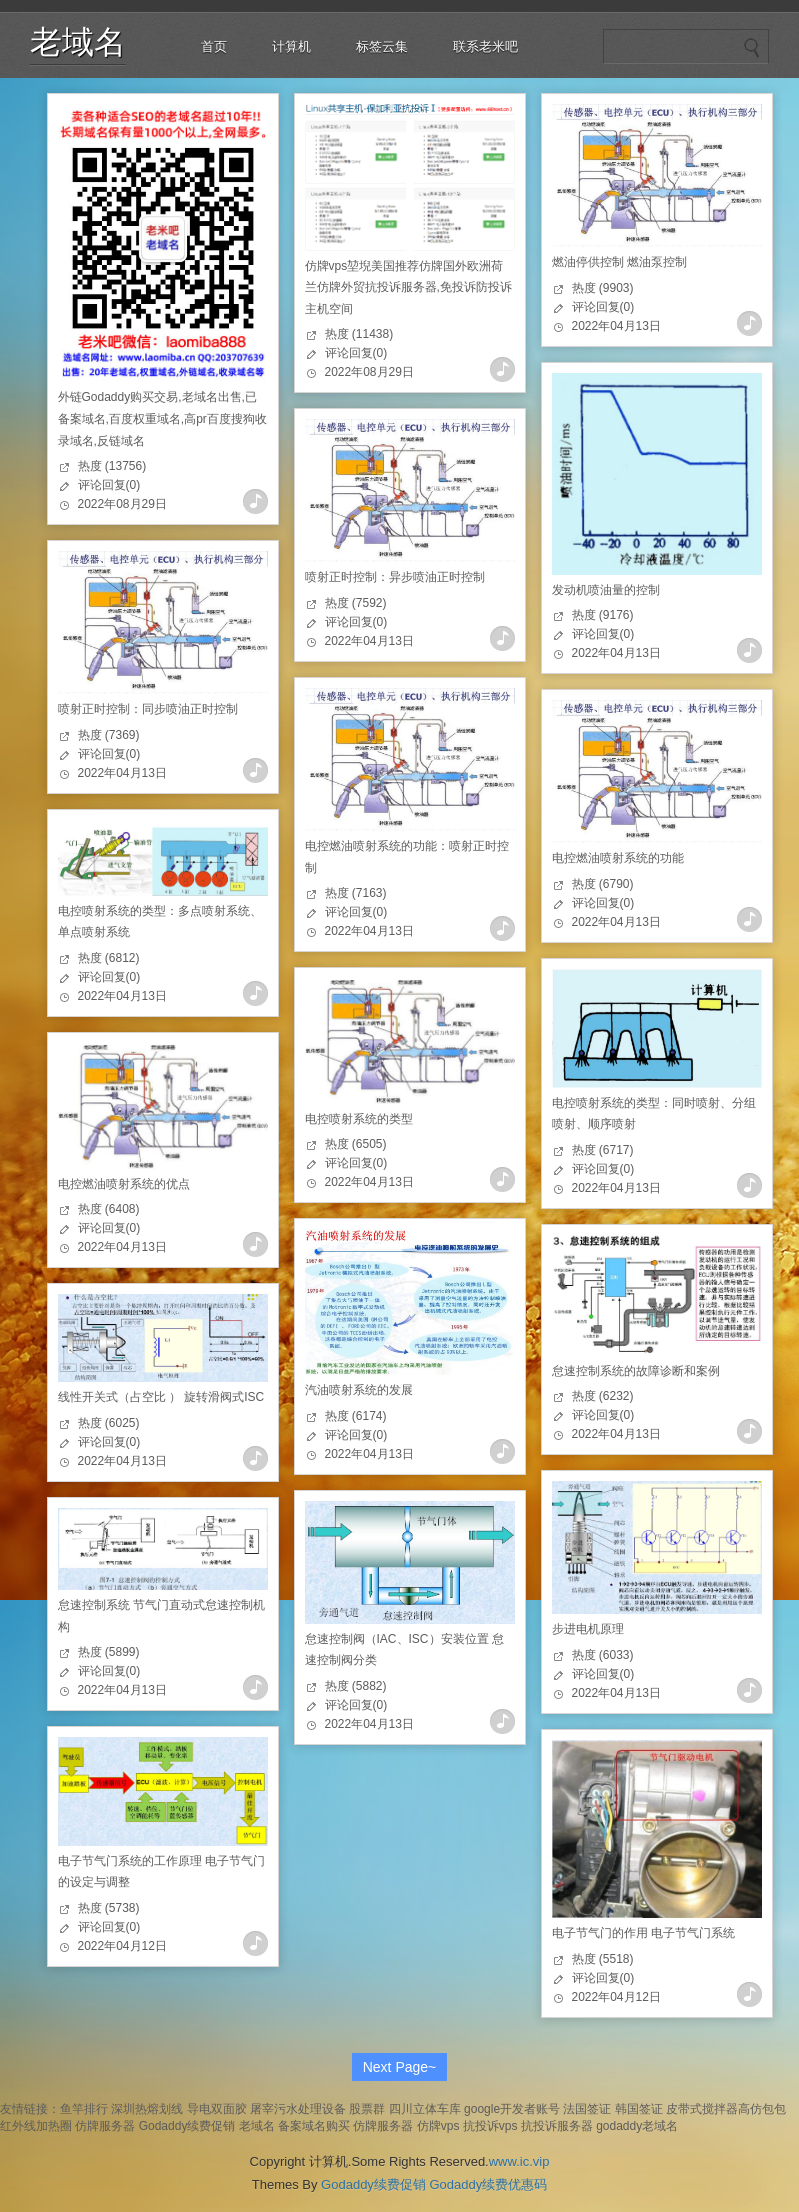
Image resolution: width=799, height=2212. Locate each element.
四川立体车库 (425, 2109)
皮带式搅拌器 (702, 2109)
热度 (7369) (109, 735)
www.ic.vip (519, 2161)
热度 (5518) (603, 1959)
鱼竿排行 (84, 2109)
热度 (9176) (603, 615)
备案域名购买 (314, 2126)
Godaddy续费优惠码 (488, 2184)
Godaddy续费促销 (187, 2126)
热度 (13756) (112, 466)
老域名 (78, 42)
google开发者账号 (512, 2109)
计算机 (291, 46)
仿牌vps (438, 2126)
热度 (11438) (359, 334)
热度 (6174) (356, 1416)
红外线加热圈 (36, 2126)
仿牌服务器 (105, 2126)
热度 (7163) (356, 893)
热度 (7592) (356, 603)
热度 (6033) (603, 1655)
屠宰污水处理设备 (298, 2109)
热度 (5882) (356, 1686)
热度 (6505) (356, 1144)
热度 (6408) (109, 1209)
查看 (255, 501)
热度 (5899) (109, 1652)
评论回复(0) (109, 485)
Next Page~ (400, 2067)
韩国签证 (639, 2109)
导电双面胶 (217, 2109)
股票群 (367, 2109)
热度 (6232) (603, 1396)
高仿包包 (762, 2109)
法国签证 (587, 2109)
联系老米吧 (485, 46)
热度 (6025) (109, 1423)
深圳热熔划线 (147, 2109)
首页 (214, 46)
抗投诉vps (490, 2126)
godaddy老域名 (637, 2126)
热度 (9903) (603, 288)
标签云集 (382, 46)
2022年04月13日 (616, 326)
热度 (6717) (603, 1150)
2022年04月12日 (122, 1946)
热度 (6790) (603, 884)
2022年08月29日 (122, 504)
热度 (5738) (109, 1908)
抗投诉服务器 (557, 2126)
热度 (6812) (109, 958)
